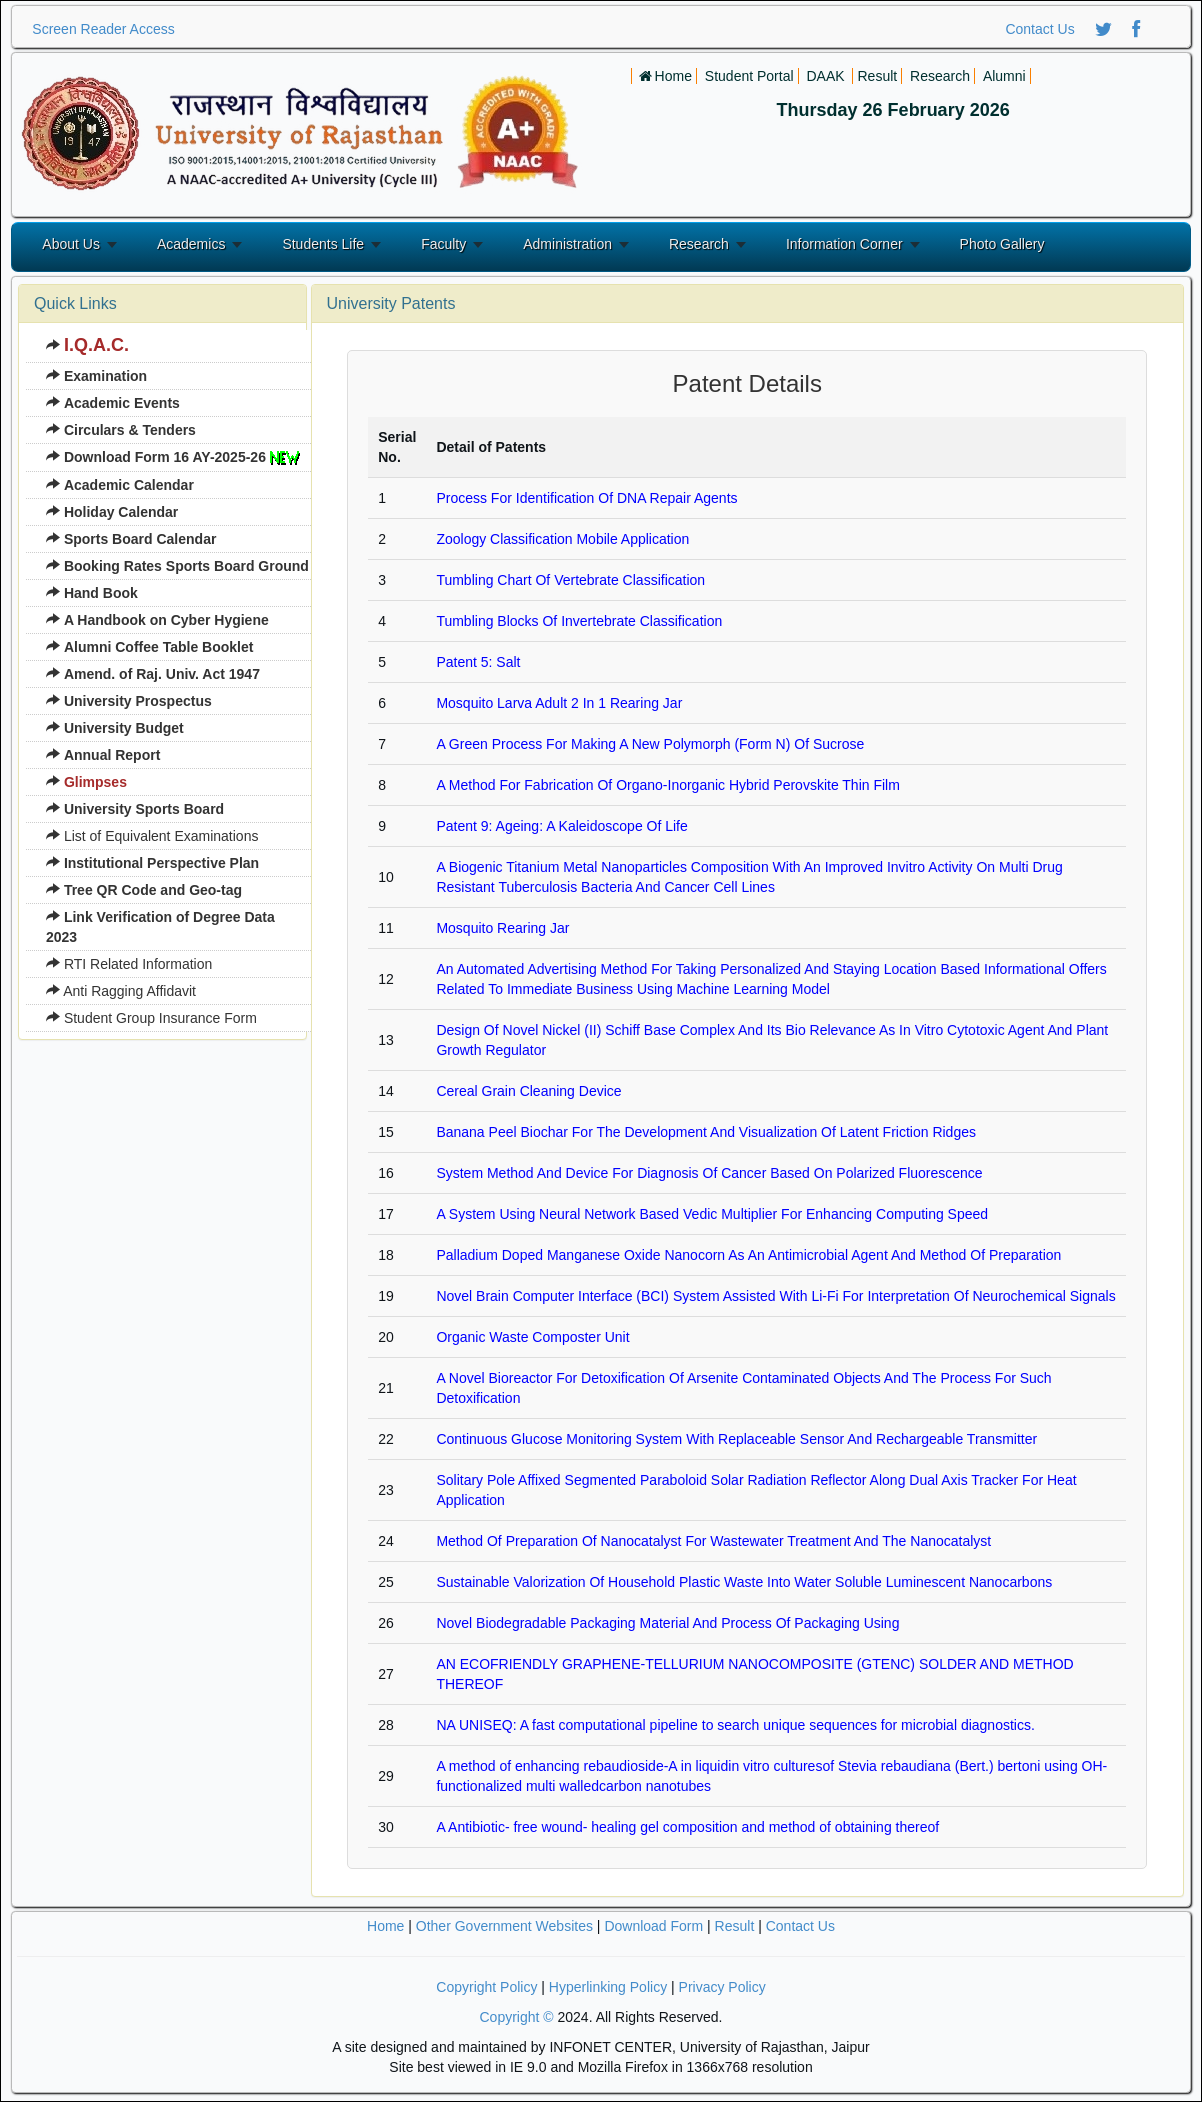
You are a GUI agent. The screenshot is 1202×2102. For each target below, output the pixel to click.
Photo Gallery (1002, 244)
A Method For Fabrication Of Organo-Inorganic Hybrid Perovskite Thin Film (667, 785)
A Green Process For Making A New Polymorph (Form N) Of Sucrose (650, 744)
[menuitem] (177, 346)
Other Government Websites (504, 1926)
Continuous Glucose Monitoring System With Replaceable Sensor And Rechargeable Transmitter (736, 1439)
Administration (567, 244)
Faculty (443, 244)
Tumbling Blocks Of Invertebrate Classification (579, 621)
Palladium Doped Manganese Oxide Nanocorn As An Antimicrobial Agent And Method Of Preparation (748, 1255)
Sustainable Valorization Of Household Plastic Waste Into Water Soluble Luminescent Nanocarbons (744, 1582)
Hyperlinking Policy (608, 1987)
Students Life (323, 244)
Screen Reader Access (103, 29)
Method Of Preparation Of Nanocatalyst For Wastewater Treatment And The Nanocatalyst (713, 1541)
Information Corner (844, 244)
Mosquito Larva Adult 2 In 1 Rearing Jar (559, 703)
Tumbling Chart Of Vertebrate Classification (570, 580)
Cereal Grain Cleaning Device (528, 1091)
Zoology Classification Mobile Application (562, 539)
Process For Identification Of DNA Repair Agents (586, 498)
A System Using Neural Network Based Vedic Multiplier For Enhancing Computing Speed (712, 1214)
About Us (71, 244)
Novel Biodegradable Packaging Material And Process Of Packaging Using (667, 1623)
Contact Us (1039, 29)
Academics (191, 244)
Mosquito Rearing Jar (502, 928)
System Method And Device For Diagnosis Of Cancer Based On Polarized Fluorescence (709, 1173)
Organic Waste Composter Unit (532, 1337)
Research (699, 244)
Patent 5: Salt (478, 662)
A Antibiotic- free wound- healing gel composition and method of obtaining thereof (687, 1827)
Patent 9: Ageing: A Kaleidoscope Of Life (561, 826)
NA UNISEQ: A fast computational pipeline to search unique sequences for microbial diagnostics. (735, 1725)
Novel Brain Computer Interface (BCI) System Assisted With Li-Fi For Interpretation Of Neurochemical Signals (775, 1296)
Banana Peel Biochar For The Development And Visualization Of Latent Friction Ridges (706, 1132)
